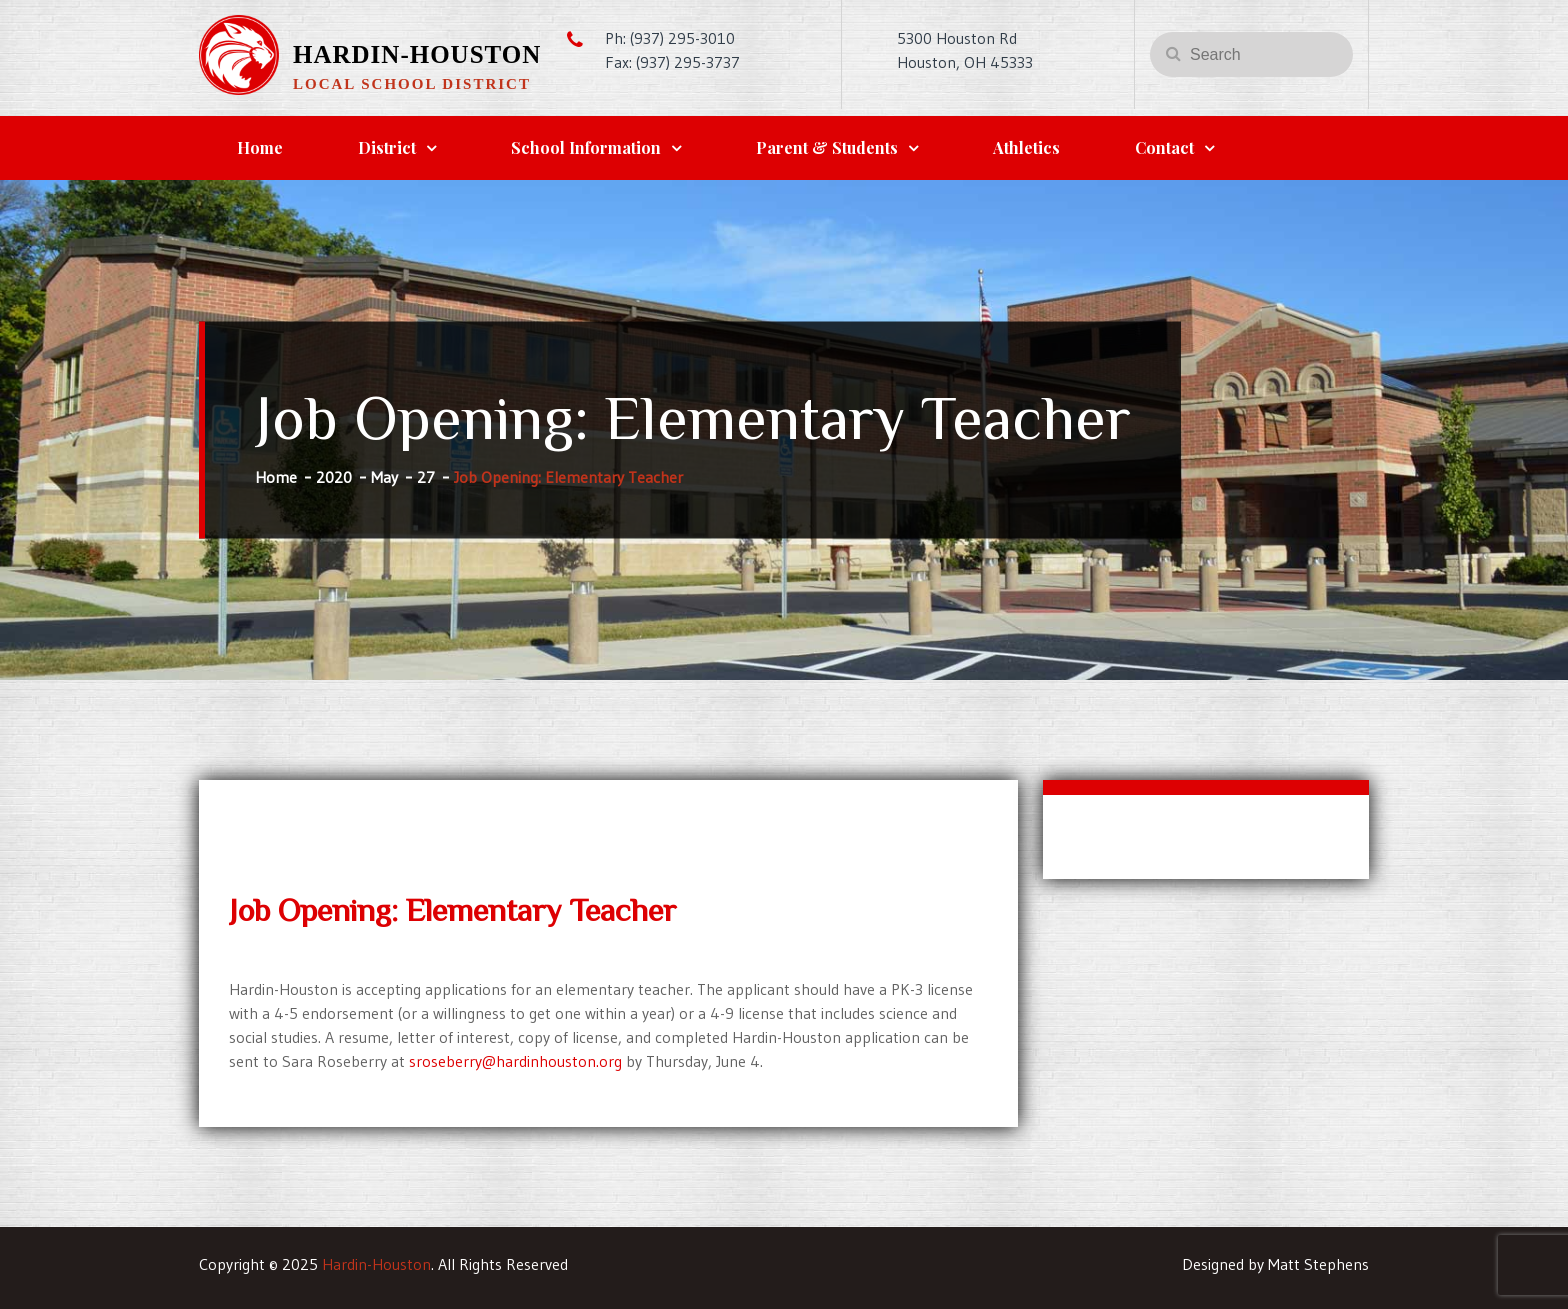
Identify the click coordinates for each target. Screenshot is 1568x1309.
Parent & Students (827, 147)
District (387, 147)
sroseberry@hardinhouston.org (515, 1061)
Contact (1164, 147)
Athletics (1026, 147)
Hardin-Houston (417, 54)
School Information (586, 147)
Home (260, 147)
